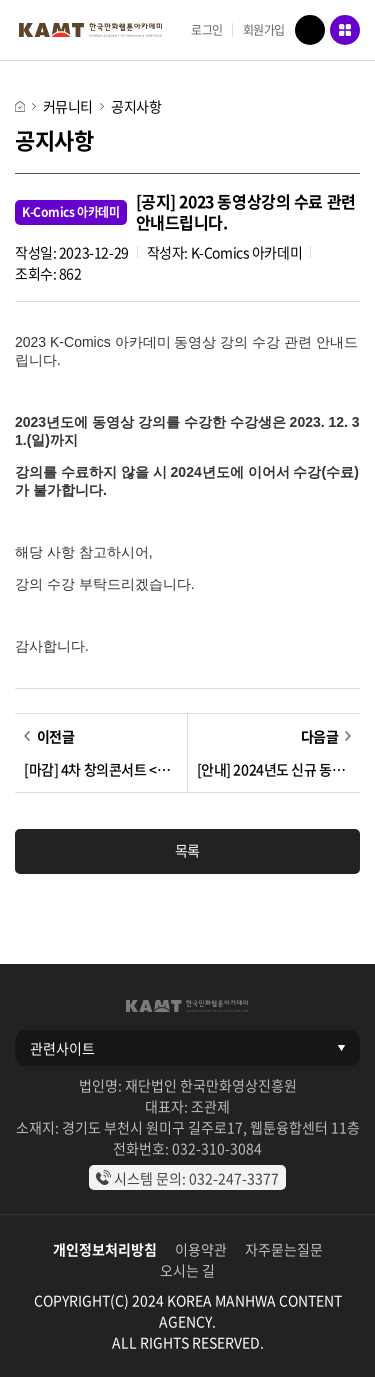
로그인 (207, 30)
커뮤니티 (68, 106)
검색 (310, 30)
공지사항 (136, 106)
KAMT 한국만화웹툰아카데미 (90, 30)
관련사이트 (62, 1048)
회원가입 (264, 30)
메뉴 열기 (345, 30)
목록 (187, 850)
